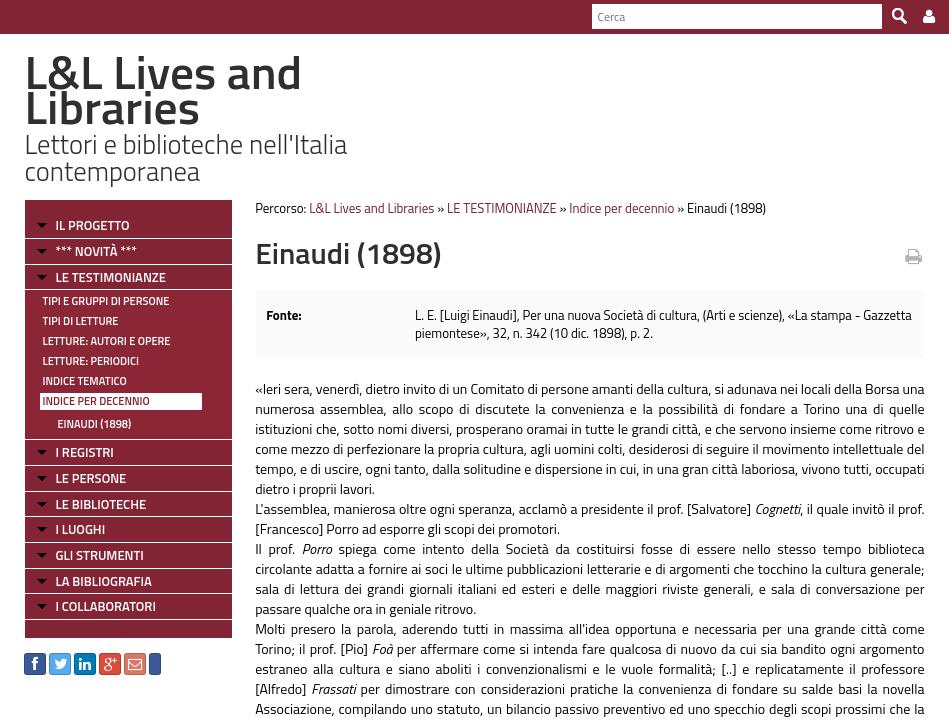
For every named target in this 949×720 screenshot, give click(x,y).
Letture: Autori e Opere (106, 341)
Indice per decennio (95, 401)
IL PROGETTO (92, 225)
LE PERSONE (90, 478)
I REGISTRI (84, 452)
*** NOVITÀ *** (95, 251)
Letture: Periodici (90, 361)
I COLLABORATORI (105, 606)
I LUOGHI (80, 529)
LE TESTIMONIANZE (110, 277)
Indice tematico (84, 381)
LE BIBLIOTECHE (100, 504)
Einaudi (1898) (94, 424)
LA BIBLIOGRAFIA (103, 581)
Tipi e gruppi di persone (105, 301)
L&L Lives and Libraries (371, 208)
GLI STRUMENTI (99, 555)
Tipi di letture (80, 321)
